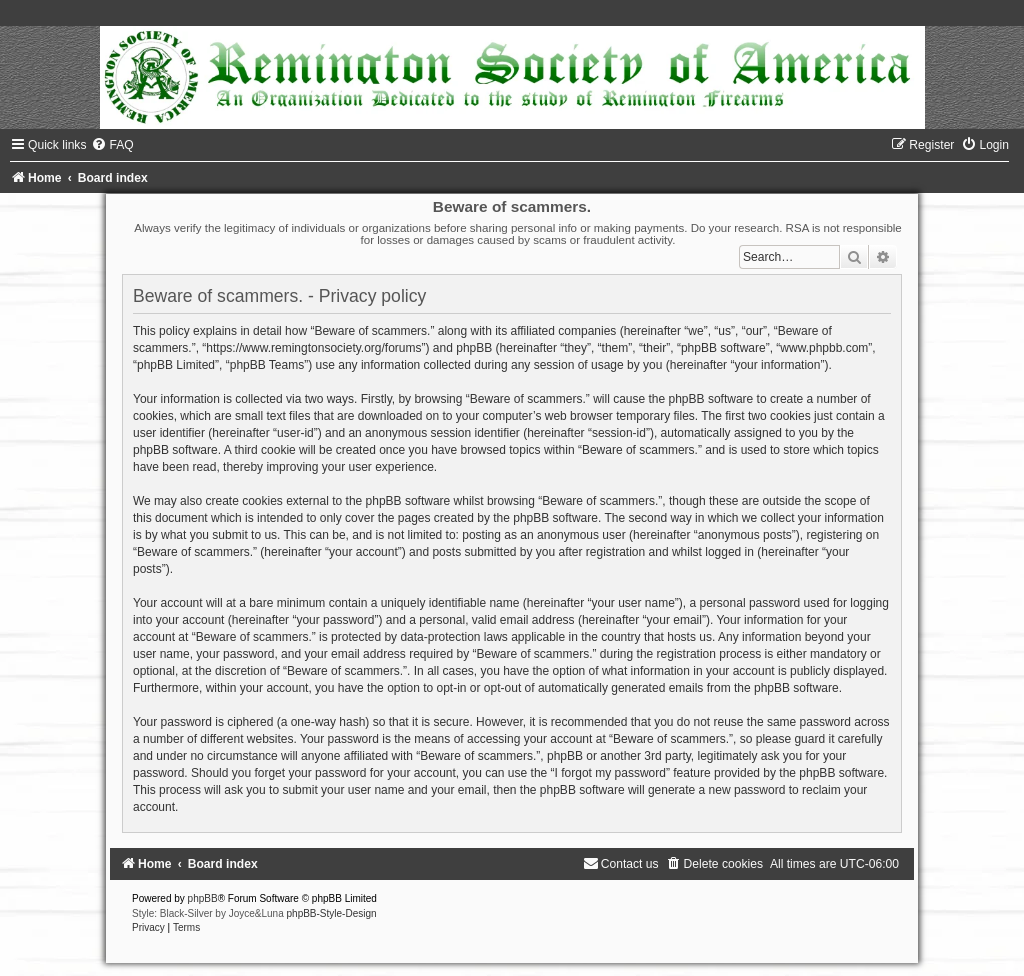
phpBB (203, 898)
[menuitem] (112, 145)
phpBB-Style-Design (332, 913)
